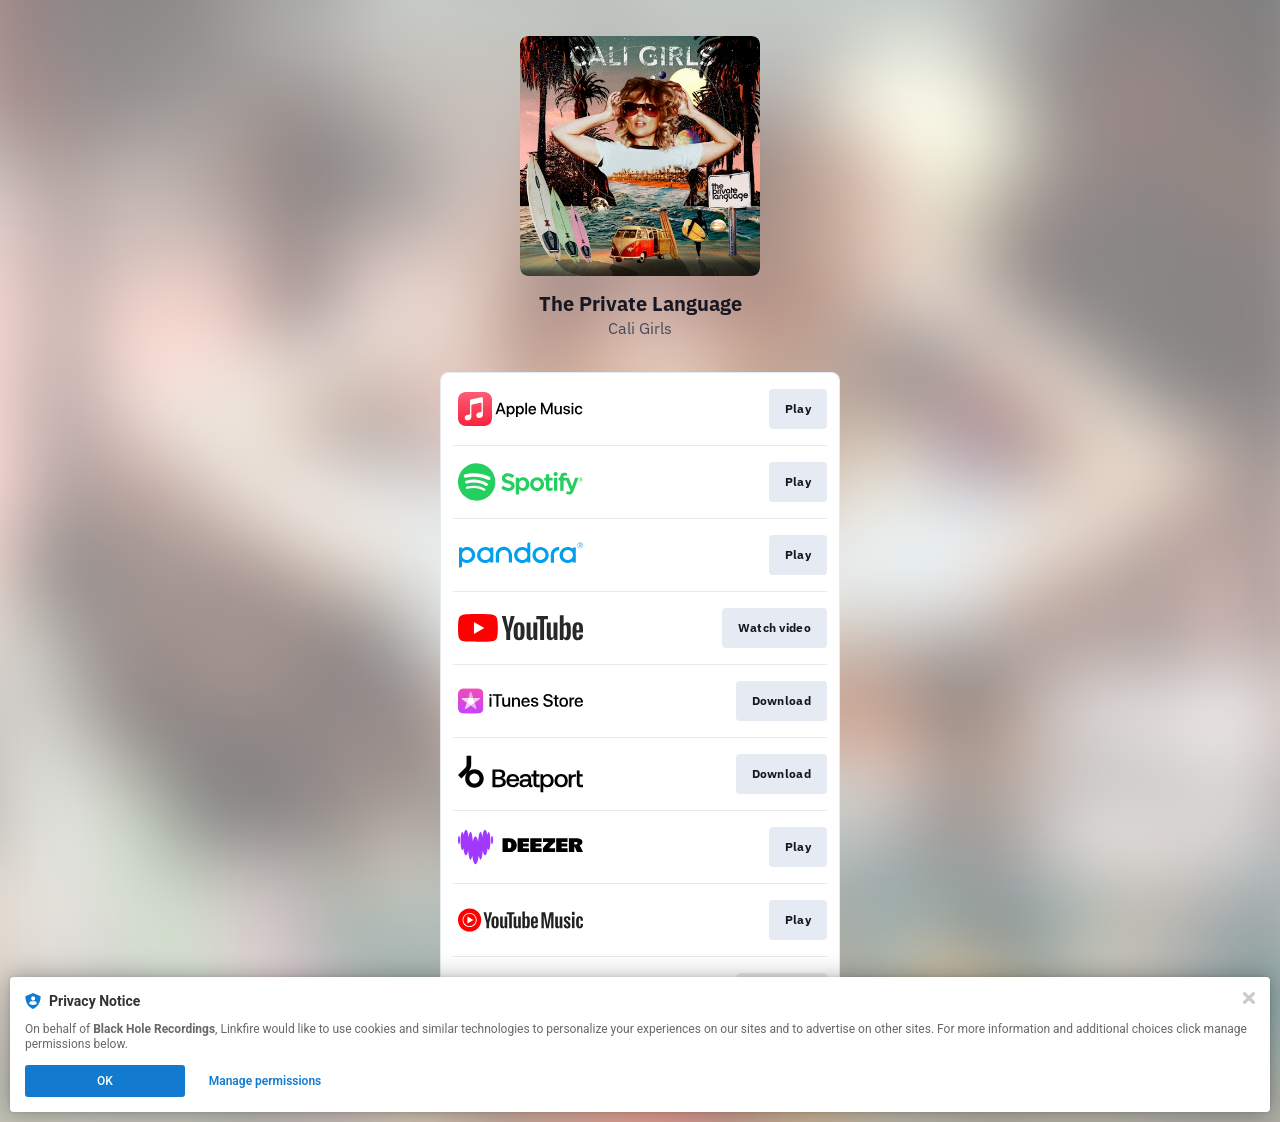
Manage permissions (265, 1081)
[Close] (1249, 998)
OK (105, 1081)
